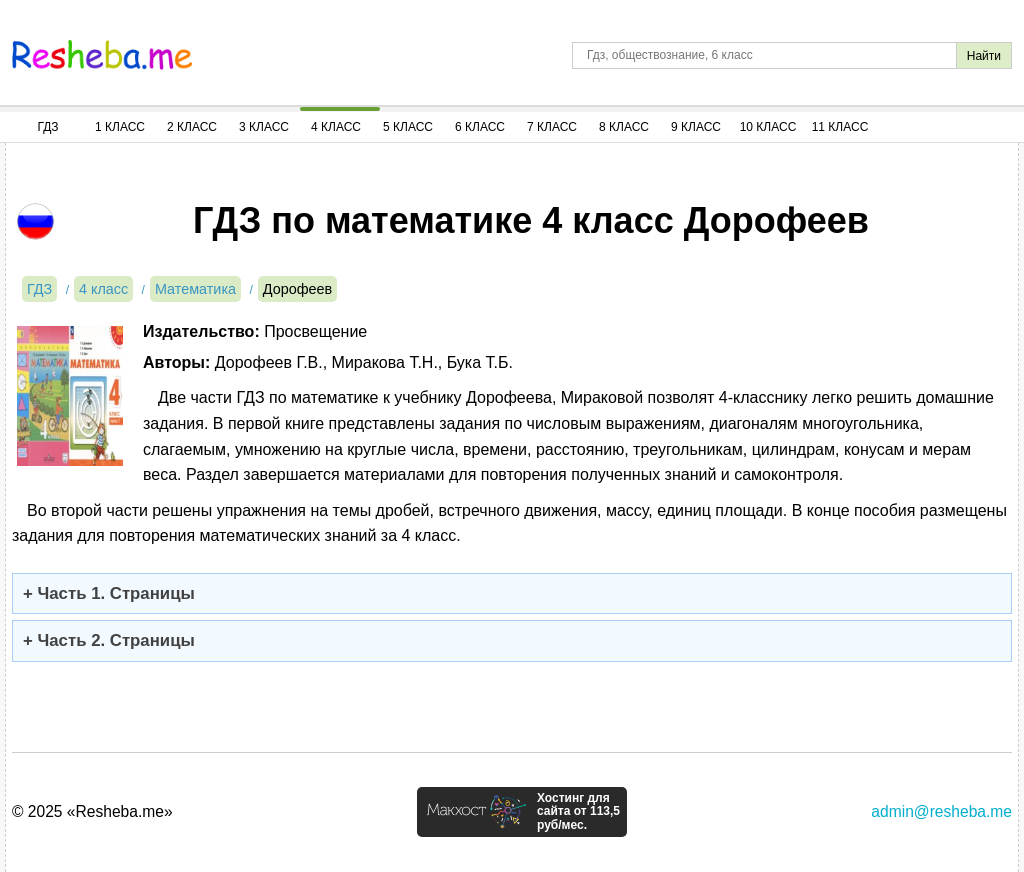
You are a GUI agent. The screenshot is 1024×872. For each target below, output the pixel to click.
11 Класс (840, 127)
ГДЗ (47, 127)
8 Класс (624, 127)
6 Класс (480, 127)
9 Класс (696, 127)
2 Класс (192, 127)
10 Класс (768, 127)
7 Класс (552, 127)
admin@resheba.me (941, 811)
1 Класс (120, 127)
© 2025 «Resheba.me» (92, 811)
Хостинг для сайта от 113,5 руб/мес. (578, 812)
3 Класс (264, 127)
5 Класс (408, 127)
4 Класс (336, 127)
